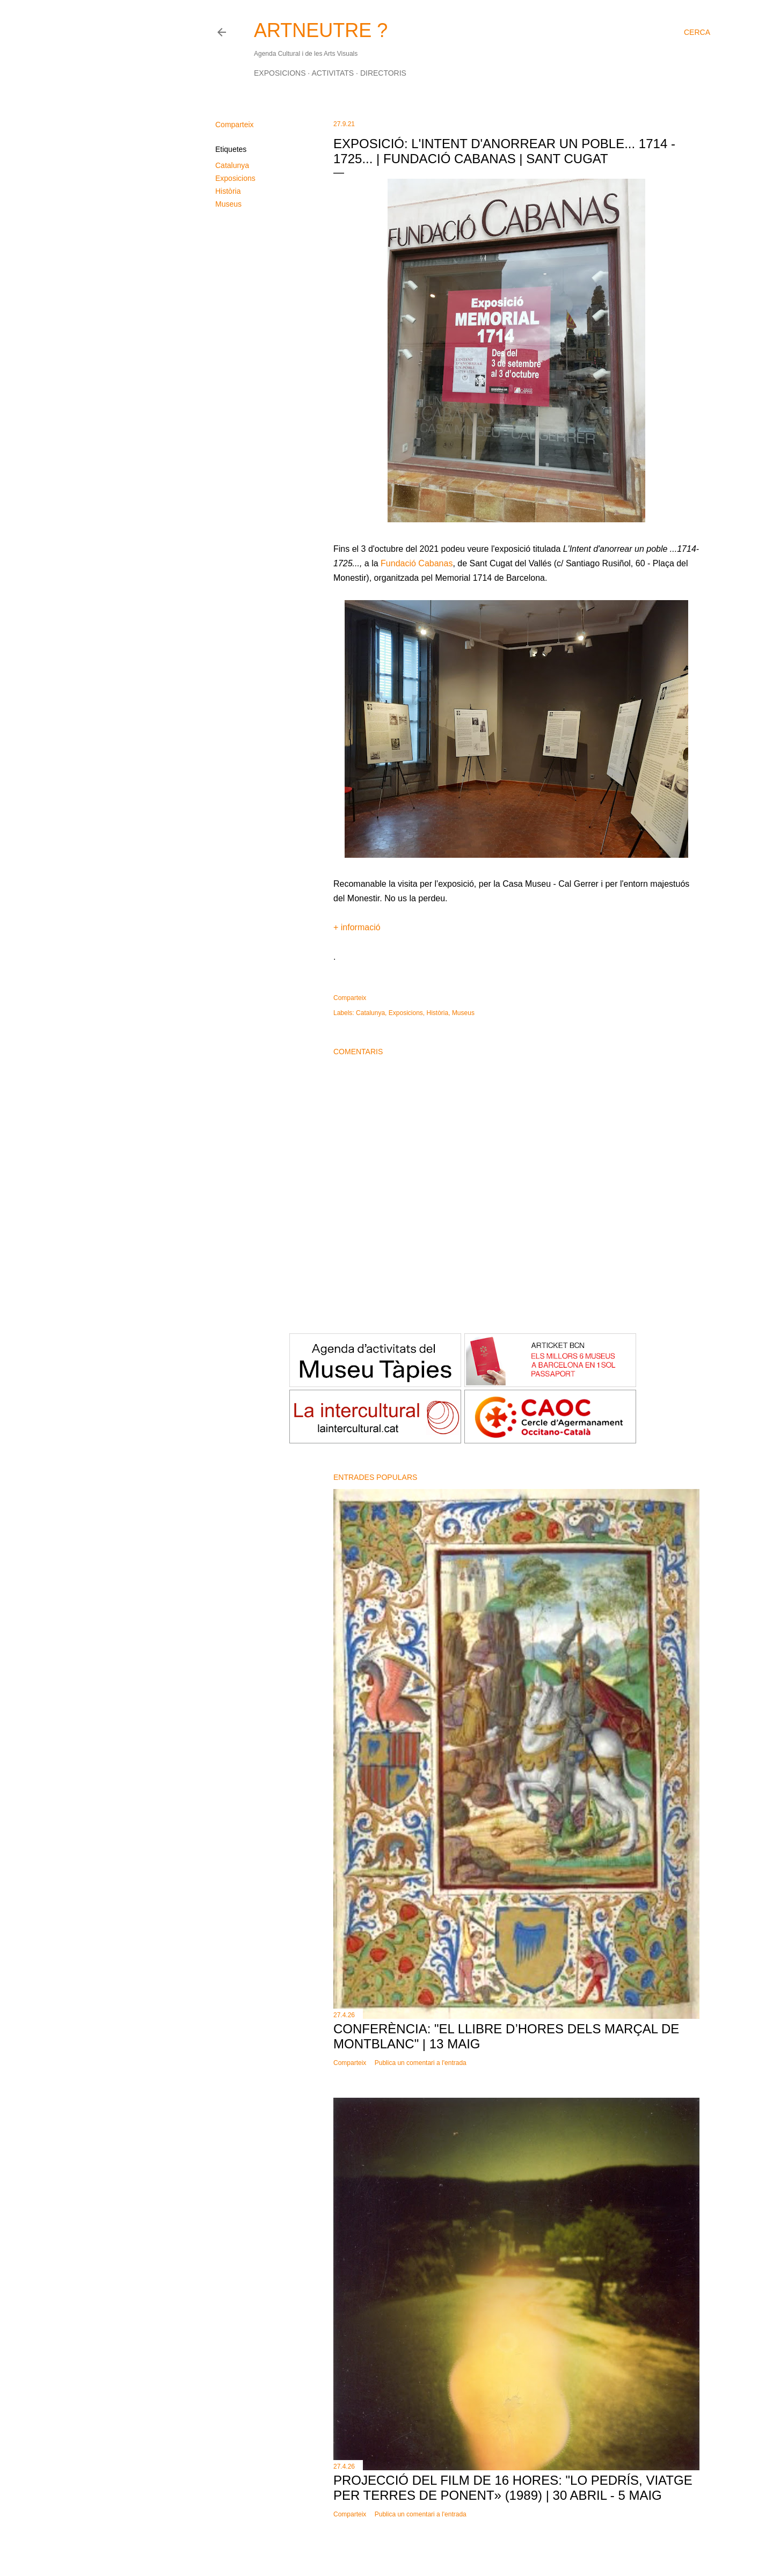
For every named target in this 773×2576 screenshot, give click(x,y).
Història (227, 191)
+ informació (357, 927)
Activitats (332, 73)
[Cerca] (697, 32)
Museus (228, 204)
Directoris (383, 73)
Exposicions (279, 73)
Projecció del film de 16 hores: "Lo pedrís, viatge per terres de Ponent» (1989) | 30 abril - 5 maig (512, 2487)
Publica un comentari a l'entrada (420, 2063)
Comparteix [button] (234, 124)
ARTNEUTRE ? (321, 30)
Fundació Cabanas (417, 563)
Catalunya (232, 165)
